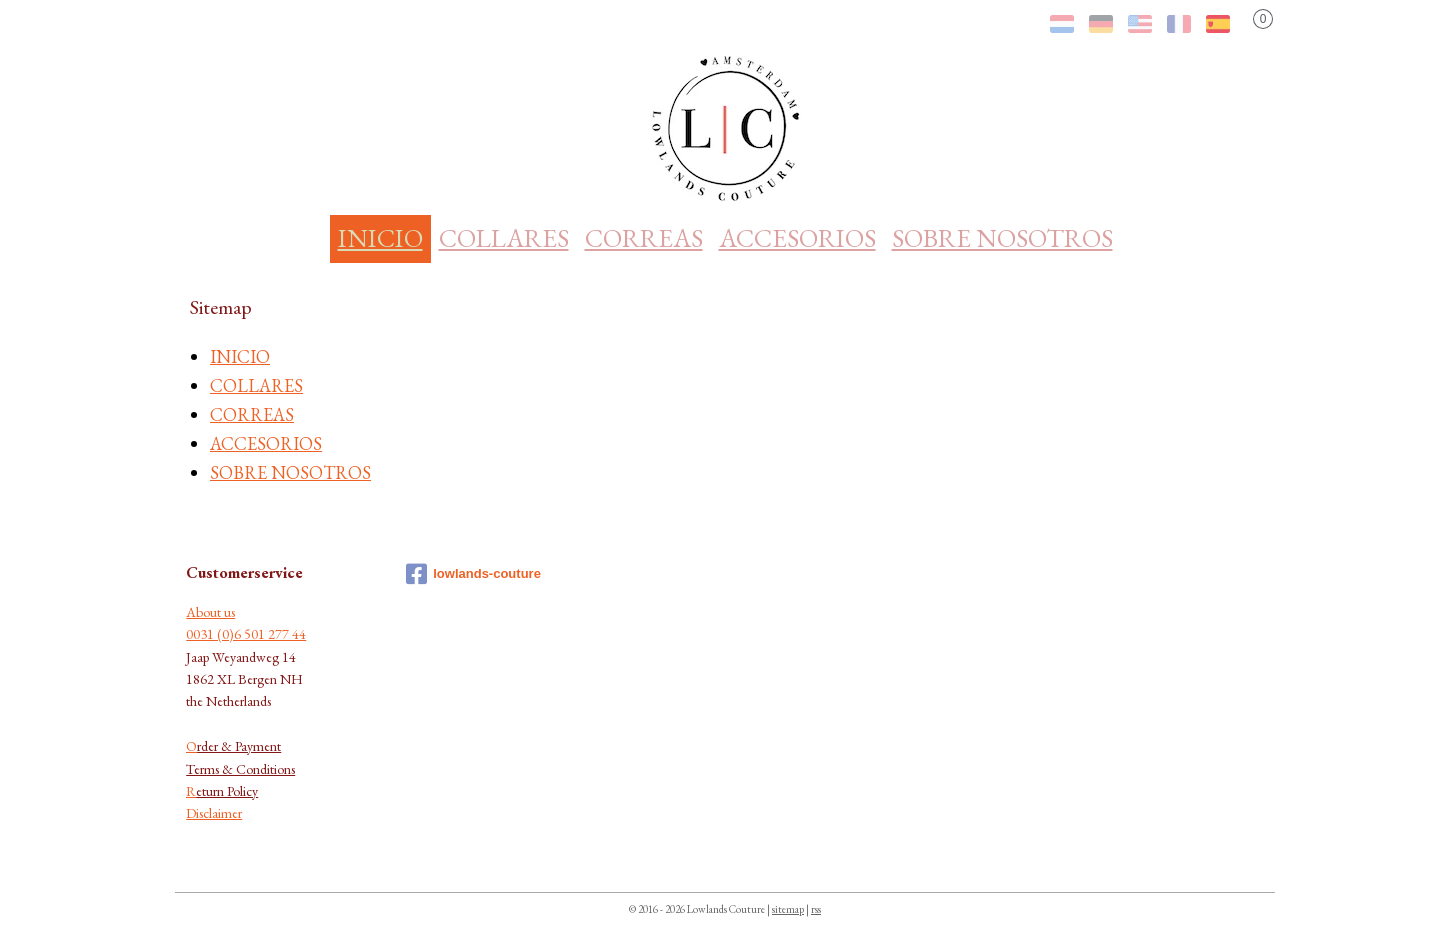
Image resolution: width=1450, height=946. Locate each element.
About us (210, 612)
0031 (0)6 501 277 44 (246, 634)
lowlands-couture (473, 574)
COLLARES (504, 238)
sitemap (788, 909)
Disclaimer (214, 813)
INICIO (380, 238)
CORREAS (644, 238)
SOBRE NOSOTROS (1002, 238)
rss (816, 909)
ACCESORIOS (797, 238)
